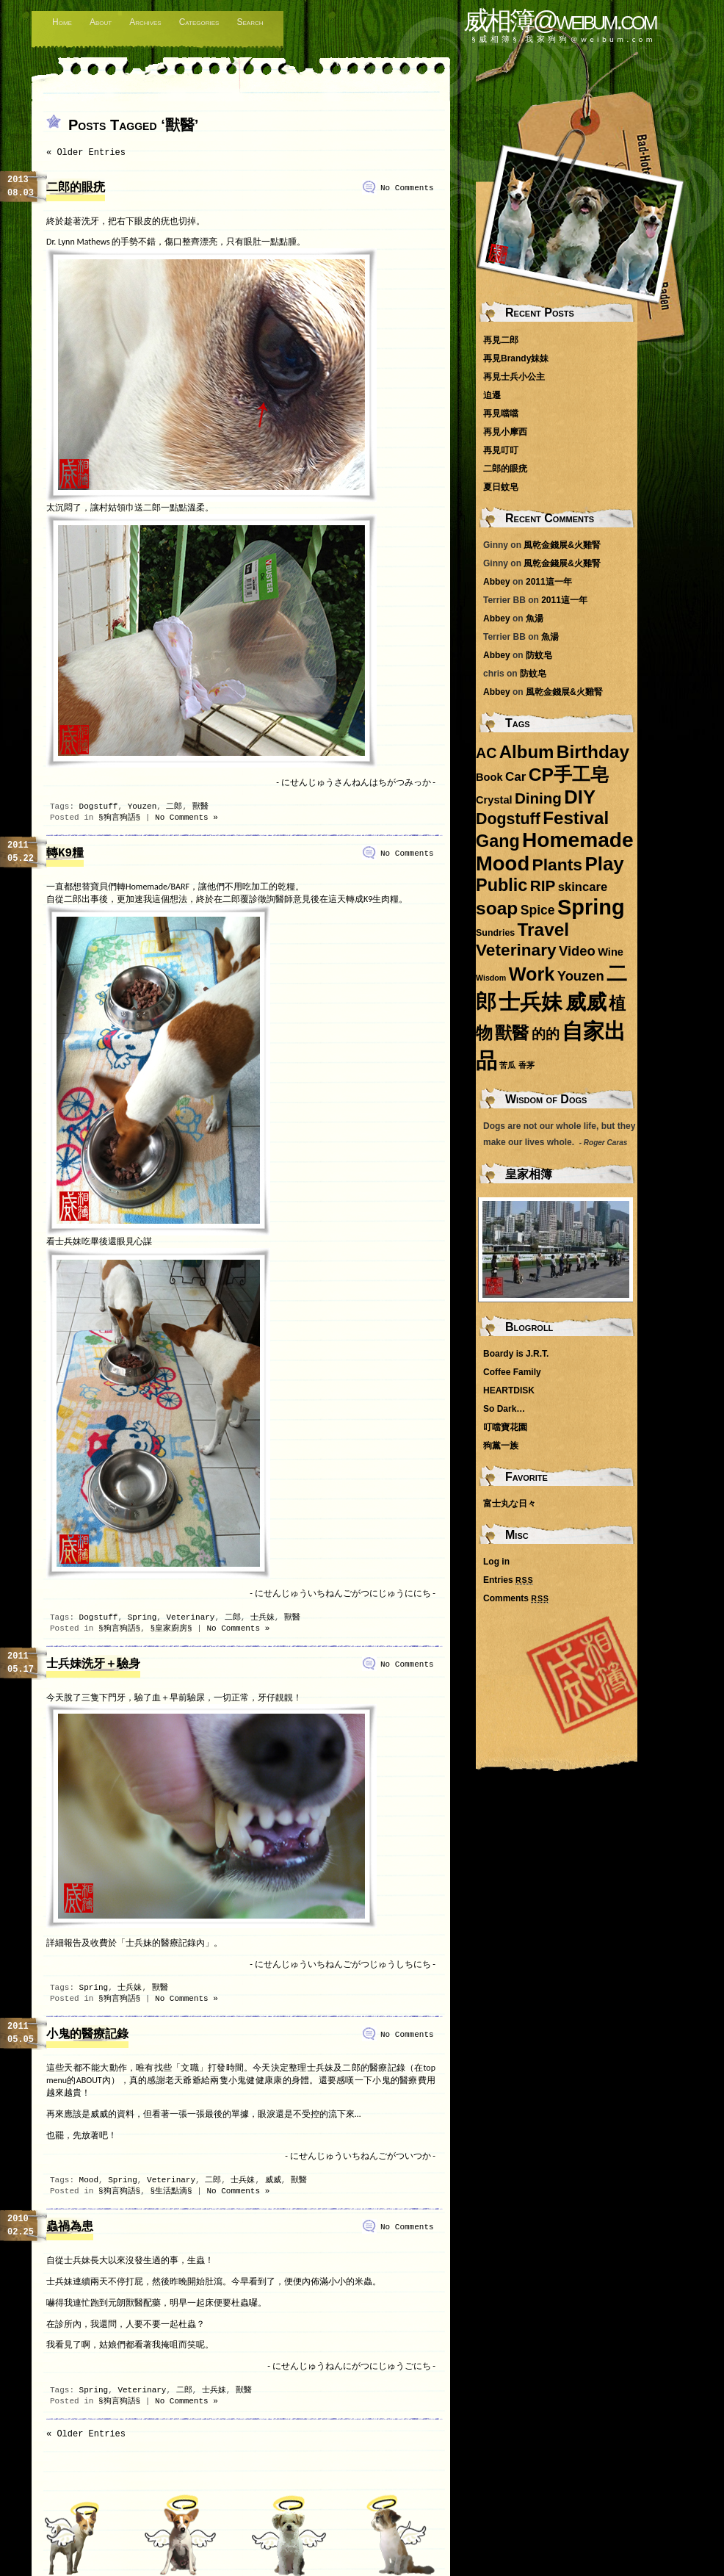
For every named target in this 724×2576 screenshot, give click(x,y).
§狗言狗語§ (119, 817)
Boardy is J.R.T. (516, 1354)
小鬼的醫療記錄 (87, 2034)
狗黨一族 (500, 1445)
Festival (576, 818)
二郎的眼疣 (75, 188)
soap (497, 908)
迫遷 (492, 395)
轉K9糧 (65, 853)
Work (532, 974)
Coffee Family (512, 1372)
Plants (557, 864)
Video (577, 951)
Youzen (142, 806)
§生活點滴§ (171, 2191)
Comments (516, 1598)
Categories (199, 22)
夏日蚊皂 (500, 487)
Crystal (494, 800)
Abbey (496, 582)
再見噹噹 (500, 413)
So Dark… (504, 1409)
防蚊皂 (539, 655)
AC (486, 753)
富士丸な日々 (509, 1503)
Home (62, 22)
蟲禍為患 (69, 2227)
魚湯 (534, 618)
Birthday (593, 752)
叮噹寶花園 (505, 1427)
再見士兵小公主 (514, 377)
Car (515, 777)
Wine (610, 952)
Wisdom (491, 977)
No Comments (407, 188)
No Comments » (186, 817)
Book (489, 777)
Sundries (495, 933)
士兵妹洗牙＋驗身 (93, 1664)
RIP (543, 885)
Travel (543, 929)
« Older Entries (86, 153)
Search (249, 22)
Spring (142, 1617)
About (101, 22)
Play (603, 864)
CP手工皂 (569, 774)
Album (526, 752)
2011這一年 (549, 582)
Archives (145, 22)
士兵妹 (262, 1617)
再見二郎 (500, 340)
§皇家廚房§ (171, 1628)
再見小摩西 (505, 432)
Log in (496, 1561)
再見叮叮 (500, 450)
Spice (538, 910)
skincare (582, 887)
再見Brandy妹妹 (516, 358)
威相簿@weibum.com (559, 20)
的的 (546, 1034)
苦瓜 (507, 1065)
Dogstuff (98, 806)
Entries (508, 1580)
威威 (273, 2180)
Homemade (578, 840)
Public (501, 885)
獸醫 (200, 806)
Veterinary (190, 1617)
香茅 (526, 1065)
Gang (498, 841)
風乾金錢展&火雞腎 (562, 545)
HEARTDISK (509, 1390)
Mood (88, 2180)
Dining (538, 798)
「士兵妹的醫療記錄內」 (165, 1943)
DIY (580, 797)
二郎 (174, 806)
